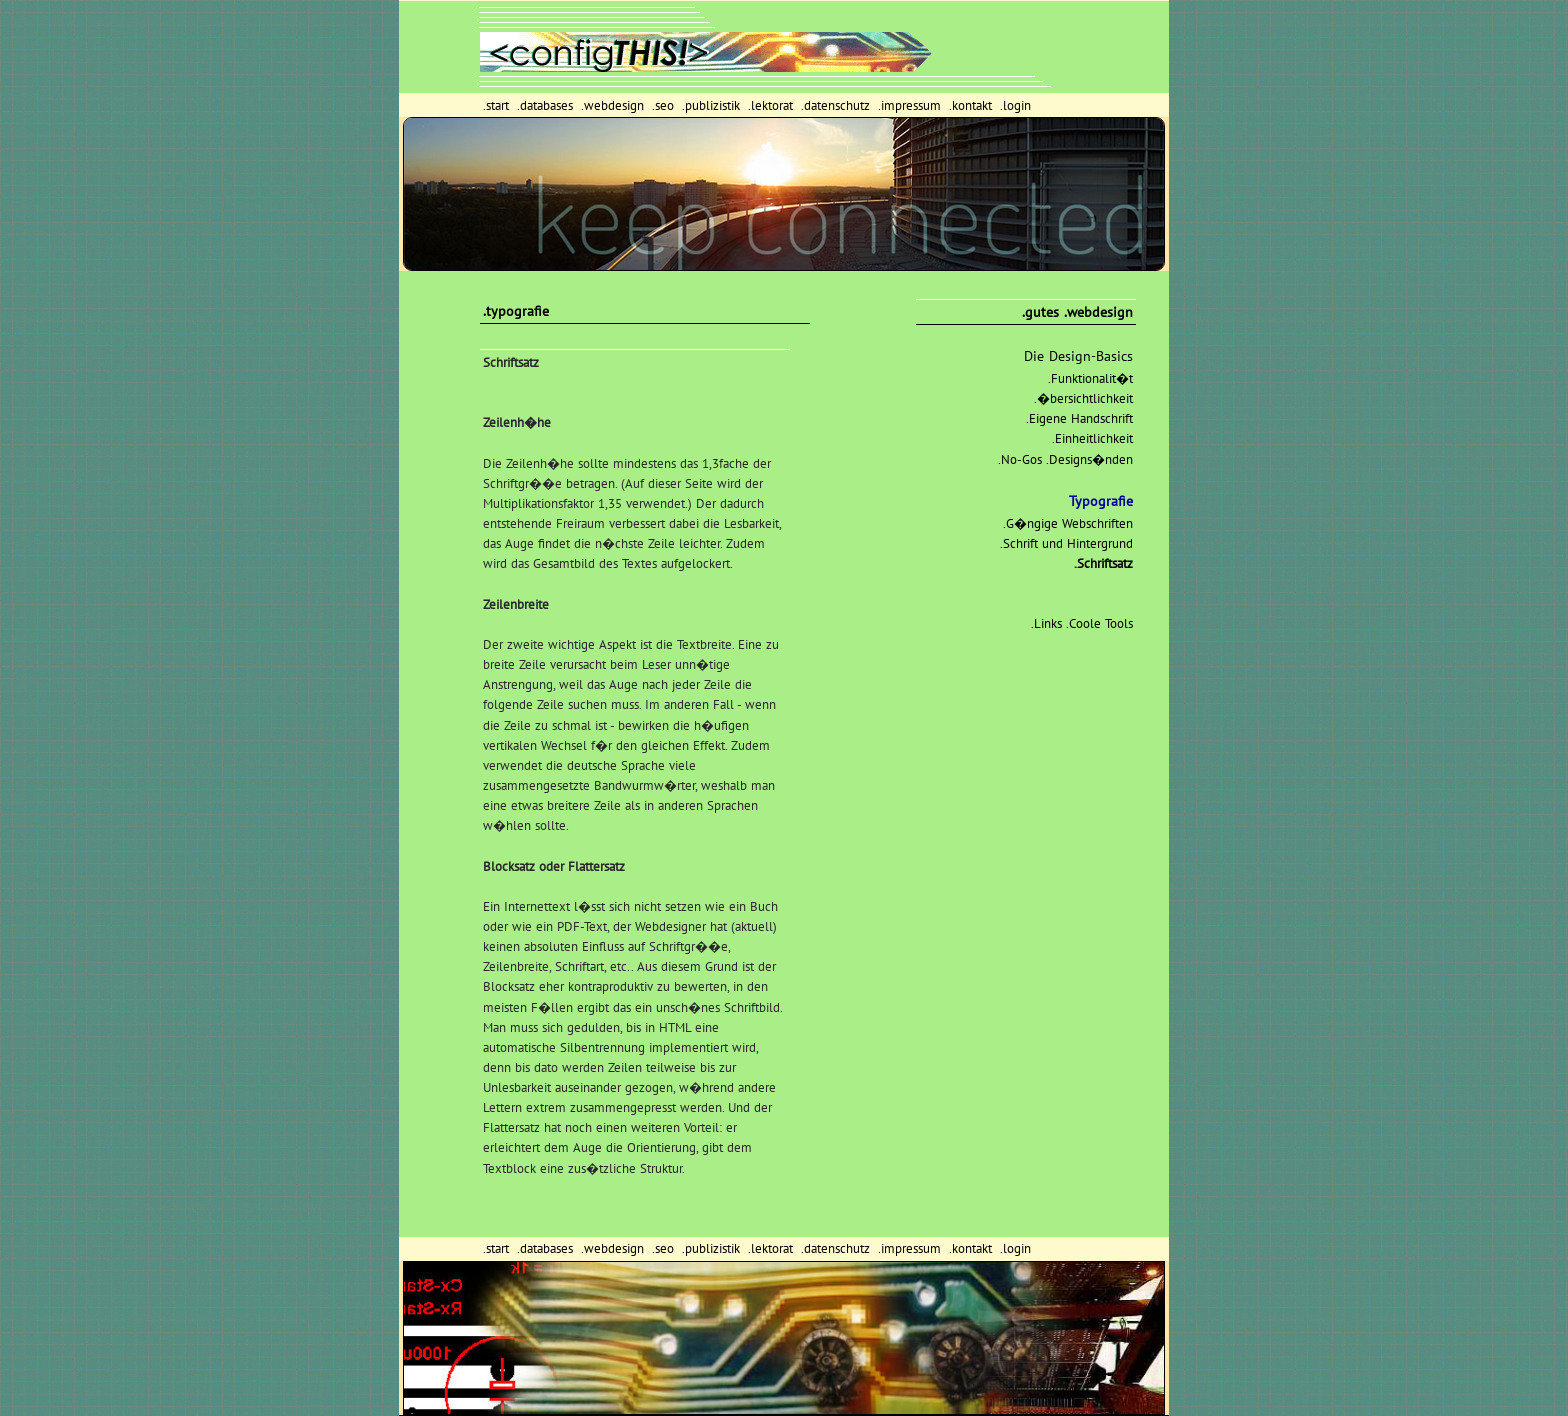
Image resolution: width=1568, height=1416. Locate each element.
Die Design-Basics (1078, 356)
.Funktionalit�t (1090, 378)
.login (1015, 105)
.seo (665, 105)
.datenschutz (837, 105)
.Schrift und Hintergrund (1066, 543)
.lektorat (772, 105)
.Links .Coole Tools (1082, 623)
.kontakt (972, 105)
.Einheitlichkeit (1092, 438)
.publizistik (713, 105)
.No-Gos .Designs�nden (1065, 459)
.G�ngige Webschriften (1068, 523)
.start (498, 105)
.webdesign (614, 105)
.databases (547, 105)
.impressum (911, 105)
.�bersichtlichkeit (1083, 398)
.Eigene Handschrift (1079, 418)
